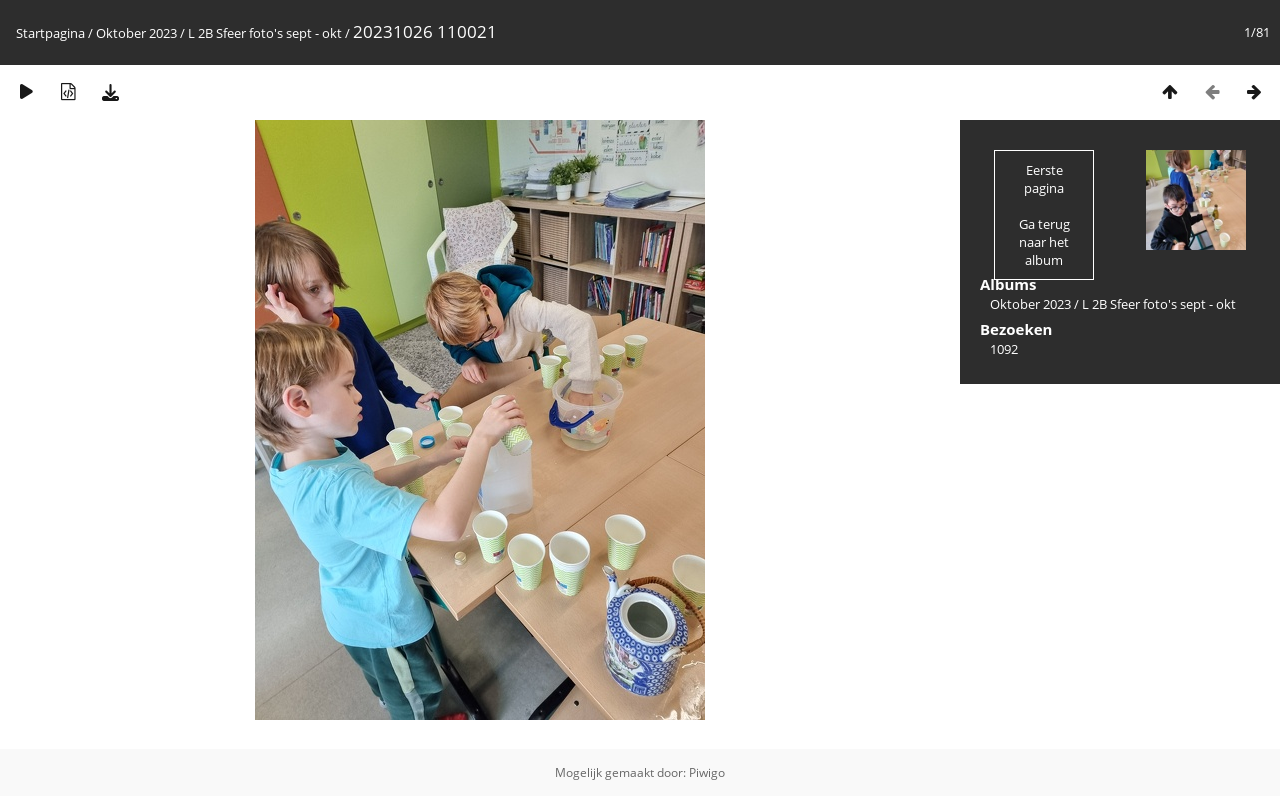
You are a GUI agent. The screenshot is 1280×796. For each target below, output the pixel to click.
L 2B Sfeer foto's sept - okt (265, 33)
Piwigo (707, 772)
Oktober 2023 (136, 33)
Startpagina (50, 33)
